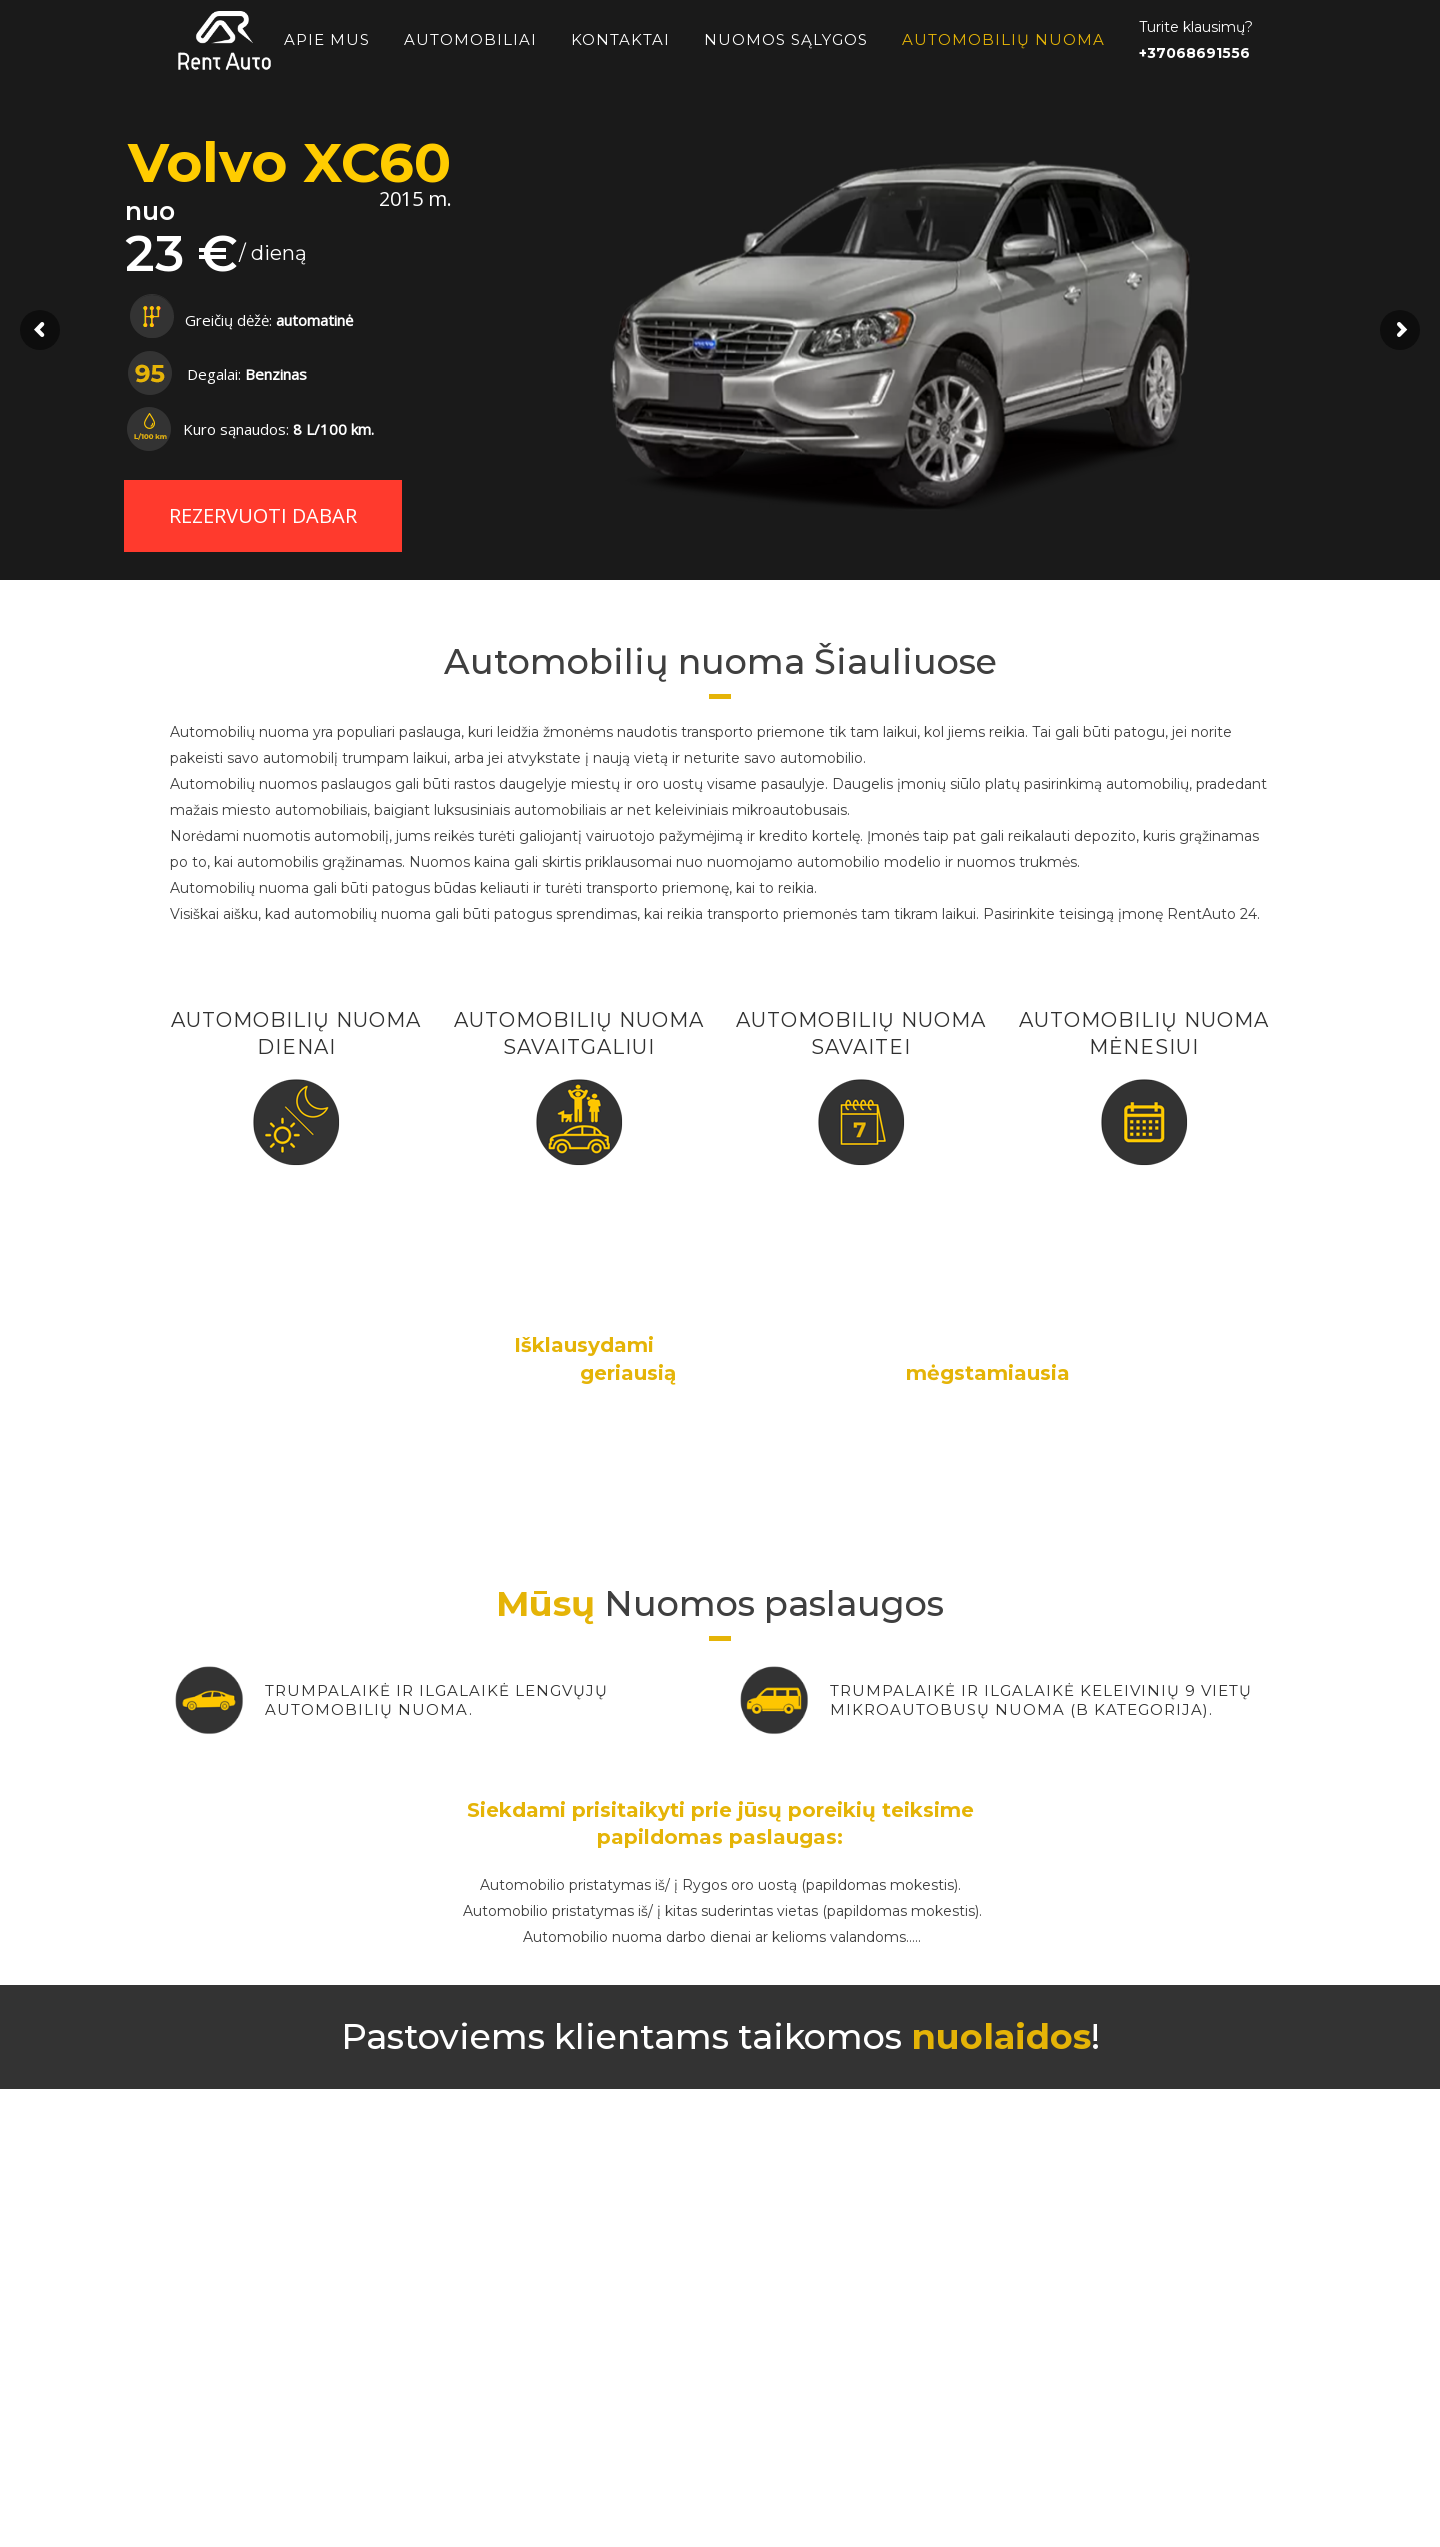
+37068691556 (1194, 53)
